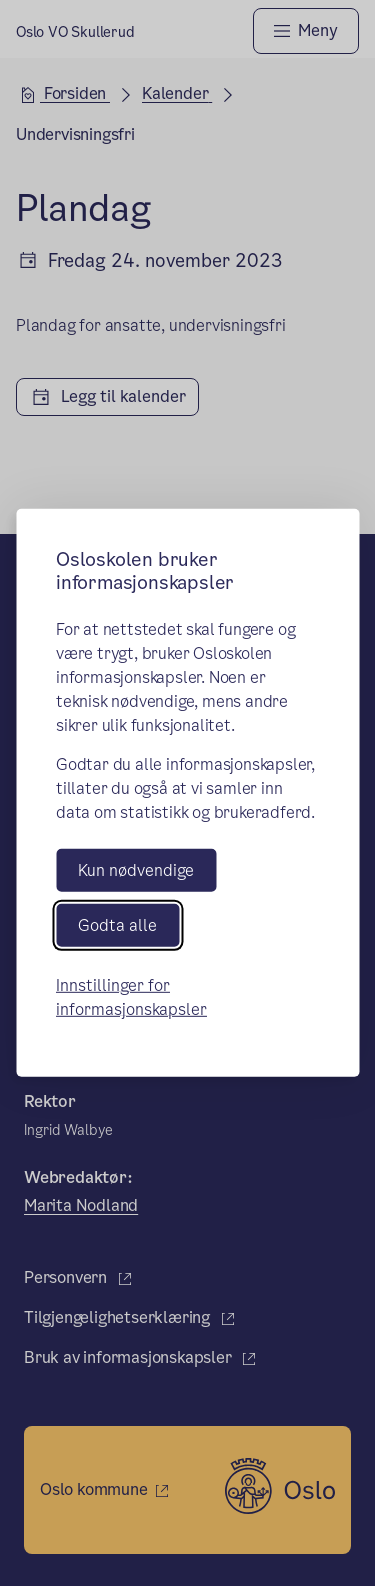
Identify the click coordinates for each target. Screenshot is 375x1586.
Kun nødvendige (136, 870)
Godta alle (117, 925)
